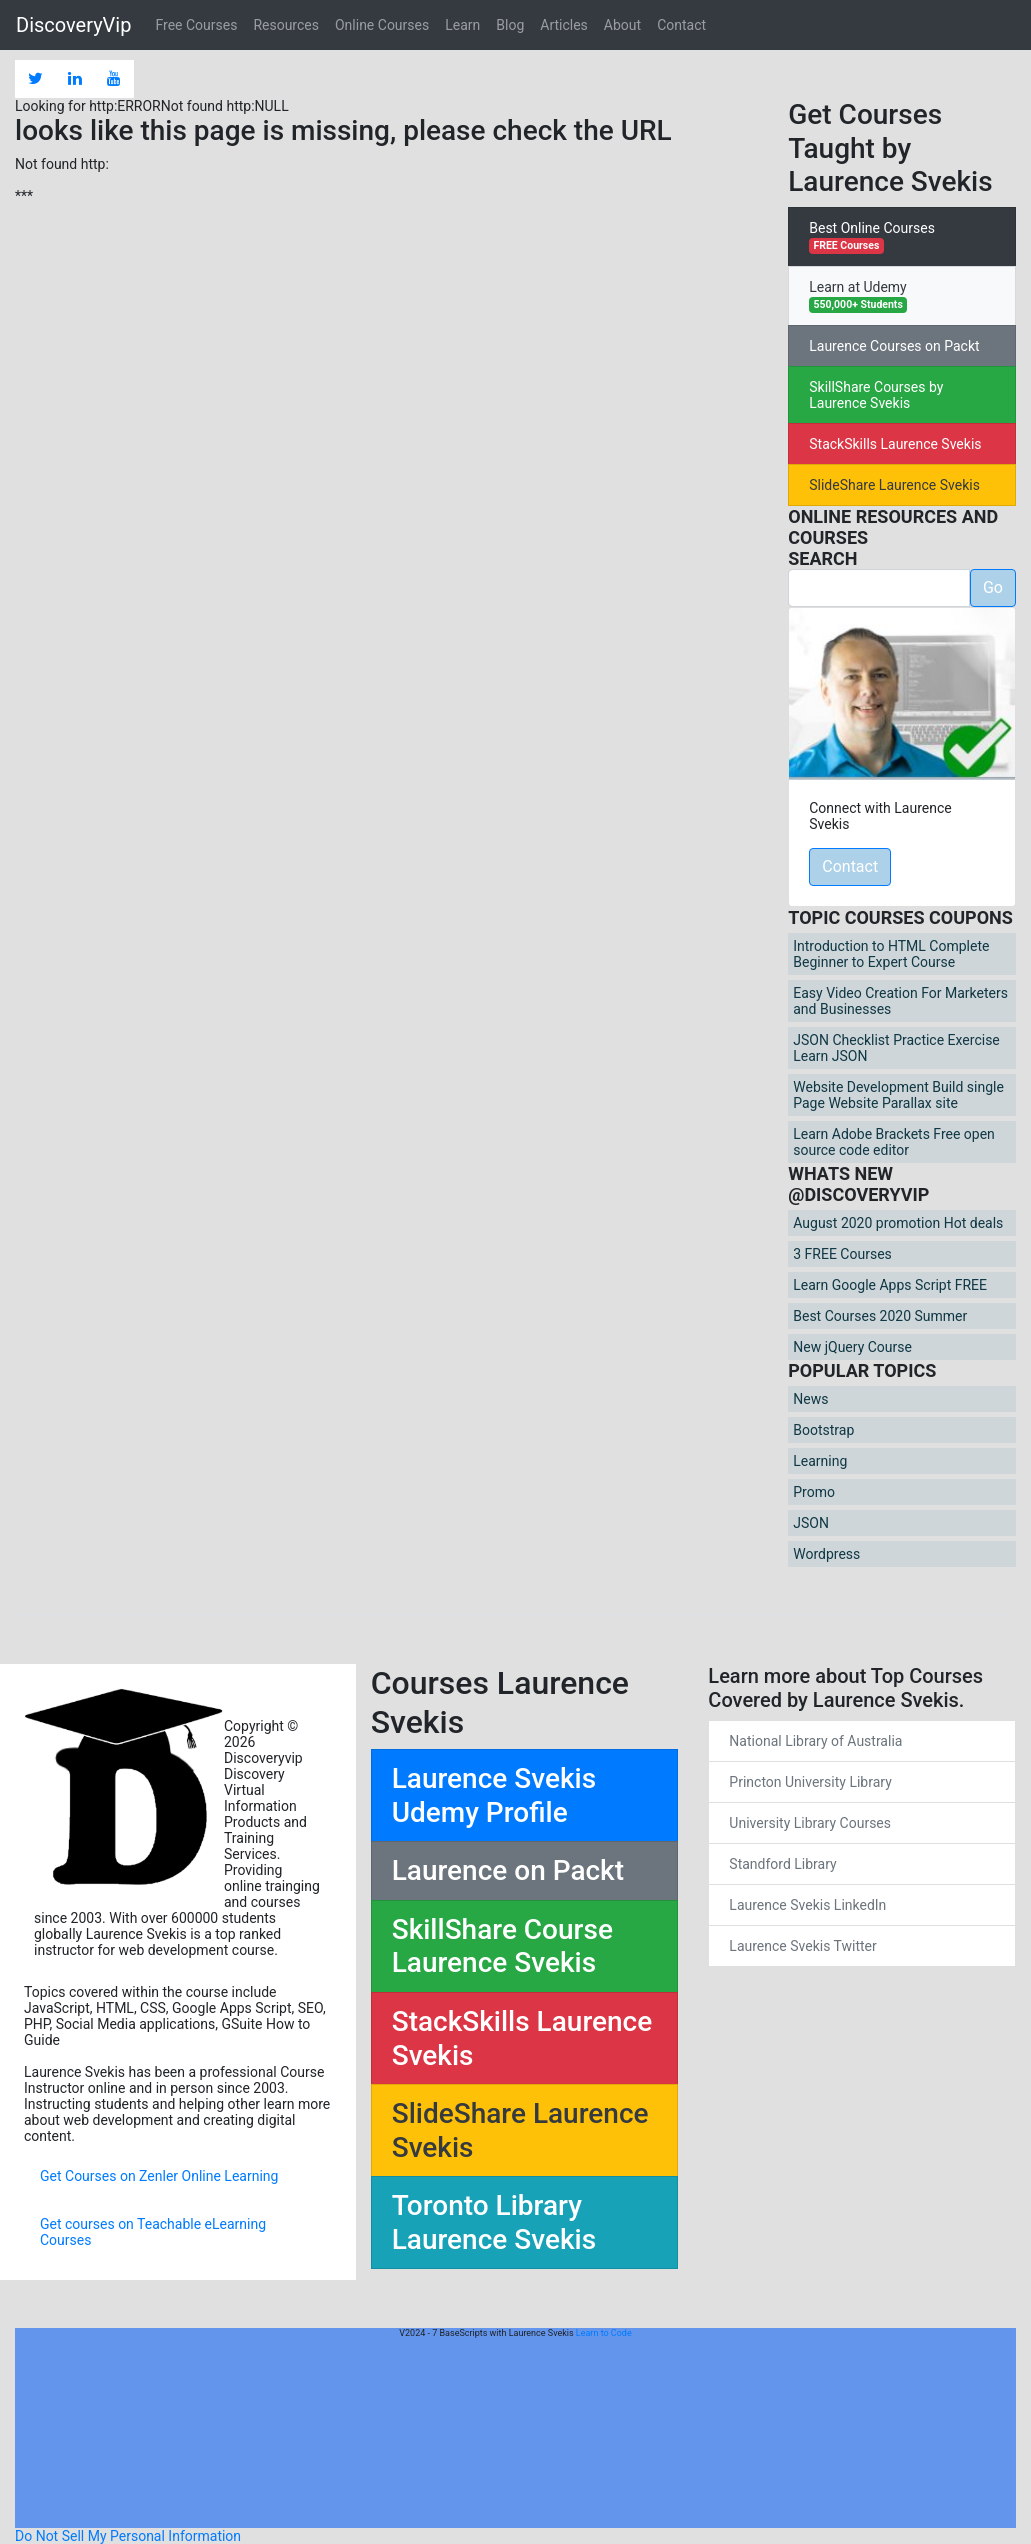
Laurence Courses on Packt (894, 346)
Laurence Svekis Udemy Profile (494, 1795)
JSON (811, 1523)
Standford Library (782, 1864)
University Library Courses (810, 1823)
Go (993, 587)
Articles (564, 25)
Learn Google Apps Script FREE (890, 1285)
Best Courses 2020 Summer (880, 1316)
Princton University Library (810, 1782)
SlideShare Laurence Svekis (894, 485)
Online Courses (382, 25)
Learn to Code (604, 2333)
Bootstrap (823, 1430)
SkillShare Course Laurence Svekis (502, 1946)
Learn (462, 25)
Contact (681, 25)
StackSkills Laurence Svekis (895, 444)
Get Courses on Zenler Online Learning (159, 2176)
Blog (510, 25)
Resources (286, 25)
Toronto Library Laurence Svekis (494, 2222)
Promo (814, 1492)
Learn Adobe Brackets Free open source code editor (894, 1142)
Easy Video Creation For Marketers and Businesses (900, 1001)
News (810, 1399)
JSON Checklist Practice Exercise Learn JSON (896, 1048)
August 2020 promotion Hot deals (898, 1223)
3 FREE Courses (842, 1254)
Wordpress (826, 1554)
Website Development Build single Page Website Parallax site (898, 1095)
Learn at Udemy (858, 296)
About (622, 25)
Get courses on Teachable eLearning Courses (153, 2232)
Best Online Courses (872, 237)
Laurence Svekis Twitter (802, 1946)
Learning (820, 1461)
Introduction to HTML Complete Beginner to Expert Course (891, 954)
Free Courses (196, 25)
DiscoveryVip (73, 25)
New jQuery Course (852, 1347)
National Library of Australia (815, 1741)
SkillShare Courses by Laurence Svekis (876, 395)
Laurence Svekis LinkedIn (807, 1905)
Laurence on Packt (508, 1870)
